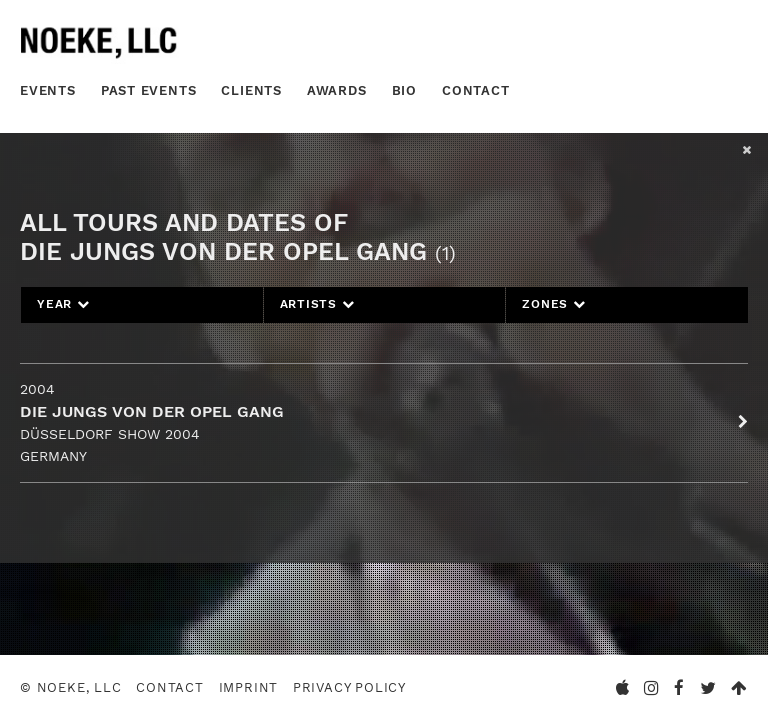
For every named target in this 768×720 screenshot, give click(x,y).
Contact (476, 90)
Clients (251, 90)
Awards (337, 90)
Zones (553, 304)
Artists (317, 304)
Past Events (149, 90)
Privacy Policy (349, 687)
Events (48, 90)
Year (63, 304)
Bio (404, 90)
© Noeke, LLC (70, 687)
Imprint (249, 687)
